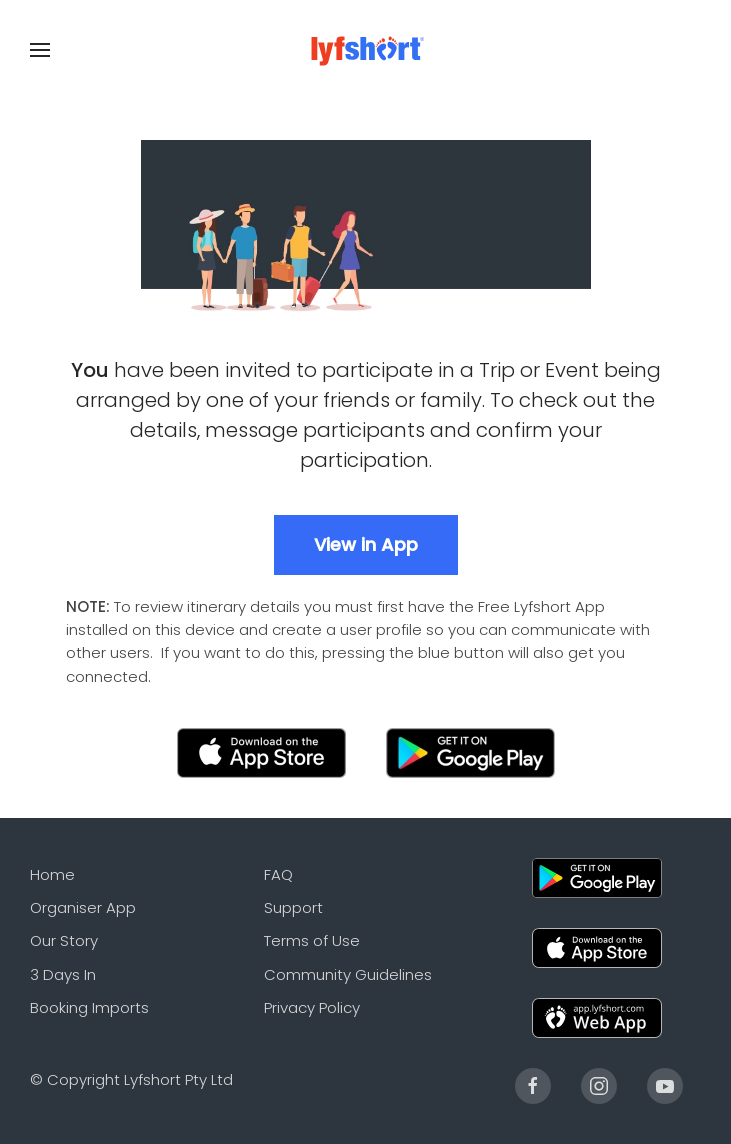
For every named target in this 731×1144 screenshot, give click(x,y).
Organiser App (83, 907)
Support (293, 907)
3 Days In (63, 974)
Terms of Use (312, 940)
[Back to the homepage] (365, 50)
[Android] (597, 876)
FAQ (278, 874)
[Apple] (597, 946)
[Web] (597, 1016)
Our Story (64, 940)
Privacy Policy (312, 1007)
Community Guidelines (348, 974)
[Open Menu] (40, 50)
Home (52, 874)
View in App (366, 544)
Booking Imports (89, 1007)
